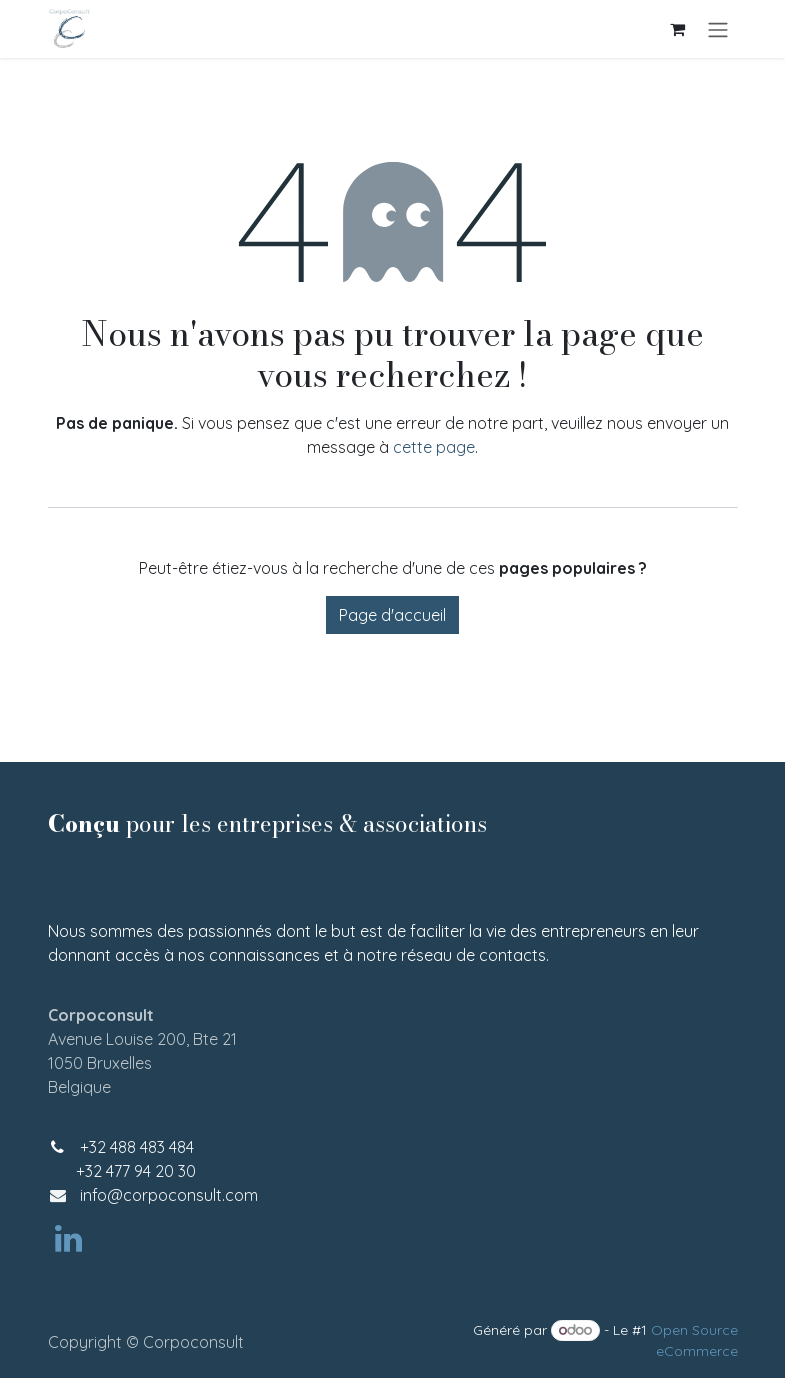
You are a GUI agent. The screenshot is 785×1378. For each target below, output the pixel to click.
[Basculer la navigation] (718, 29)
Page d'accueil (392, 615)
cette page (434, 447)
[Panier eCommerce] (678, 29)
